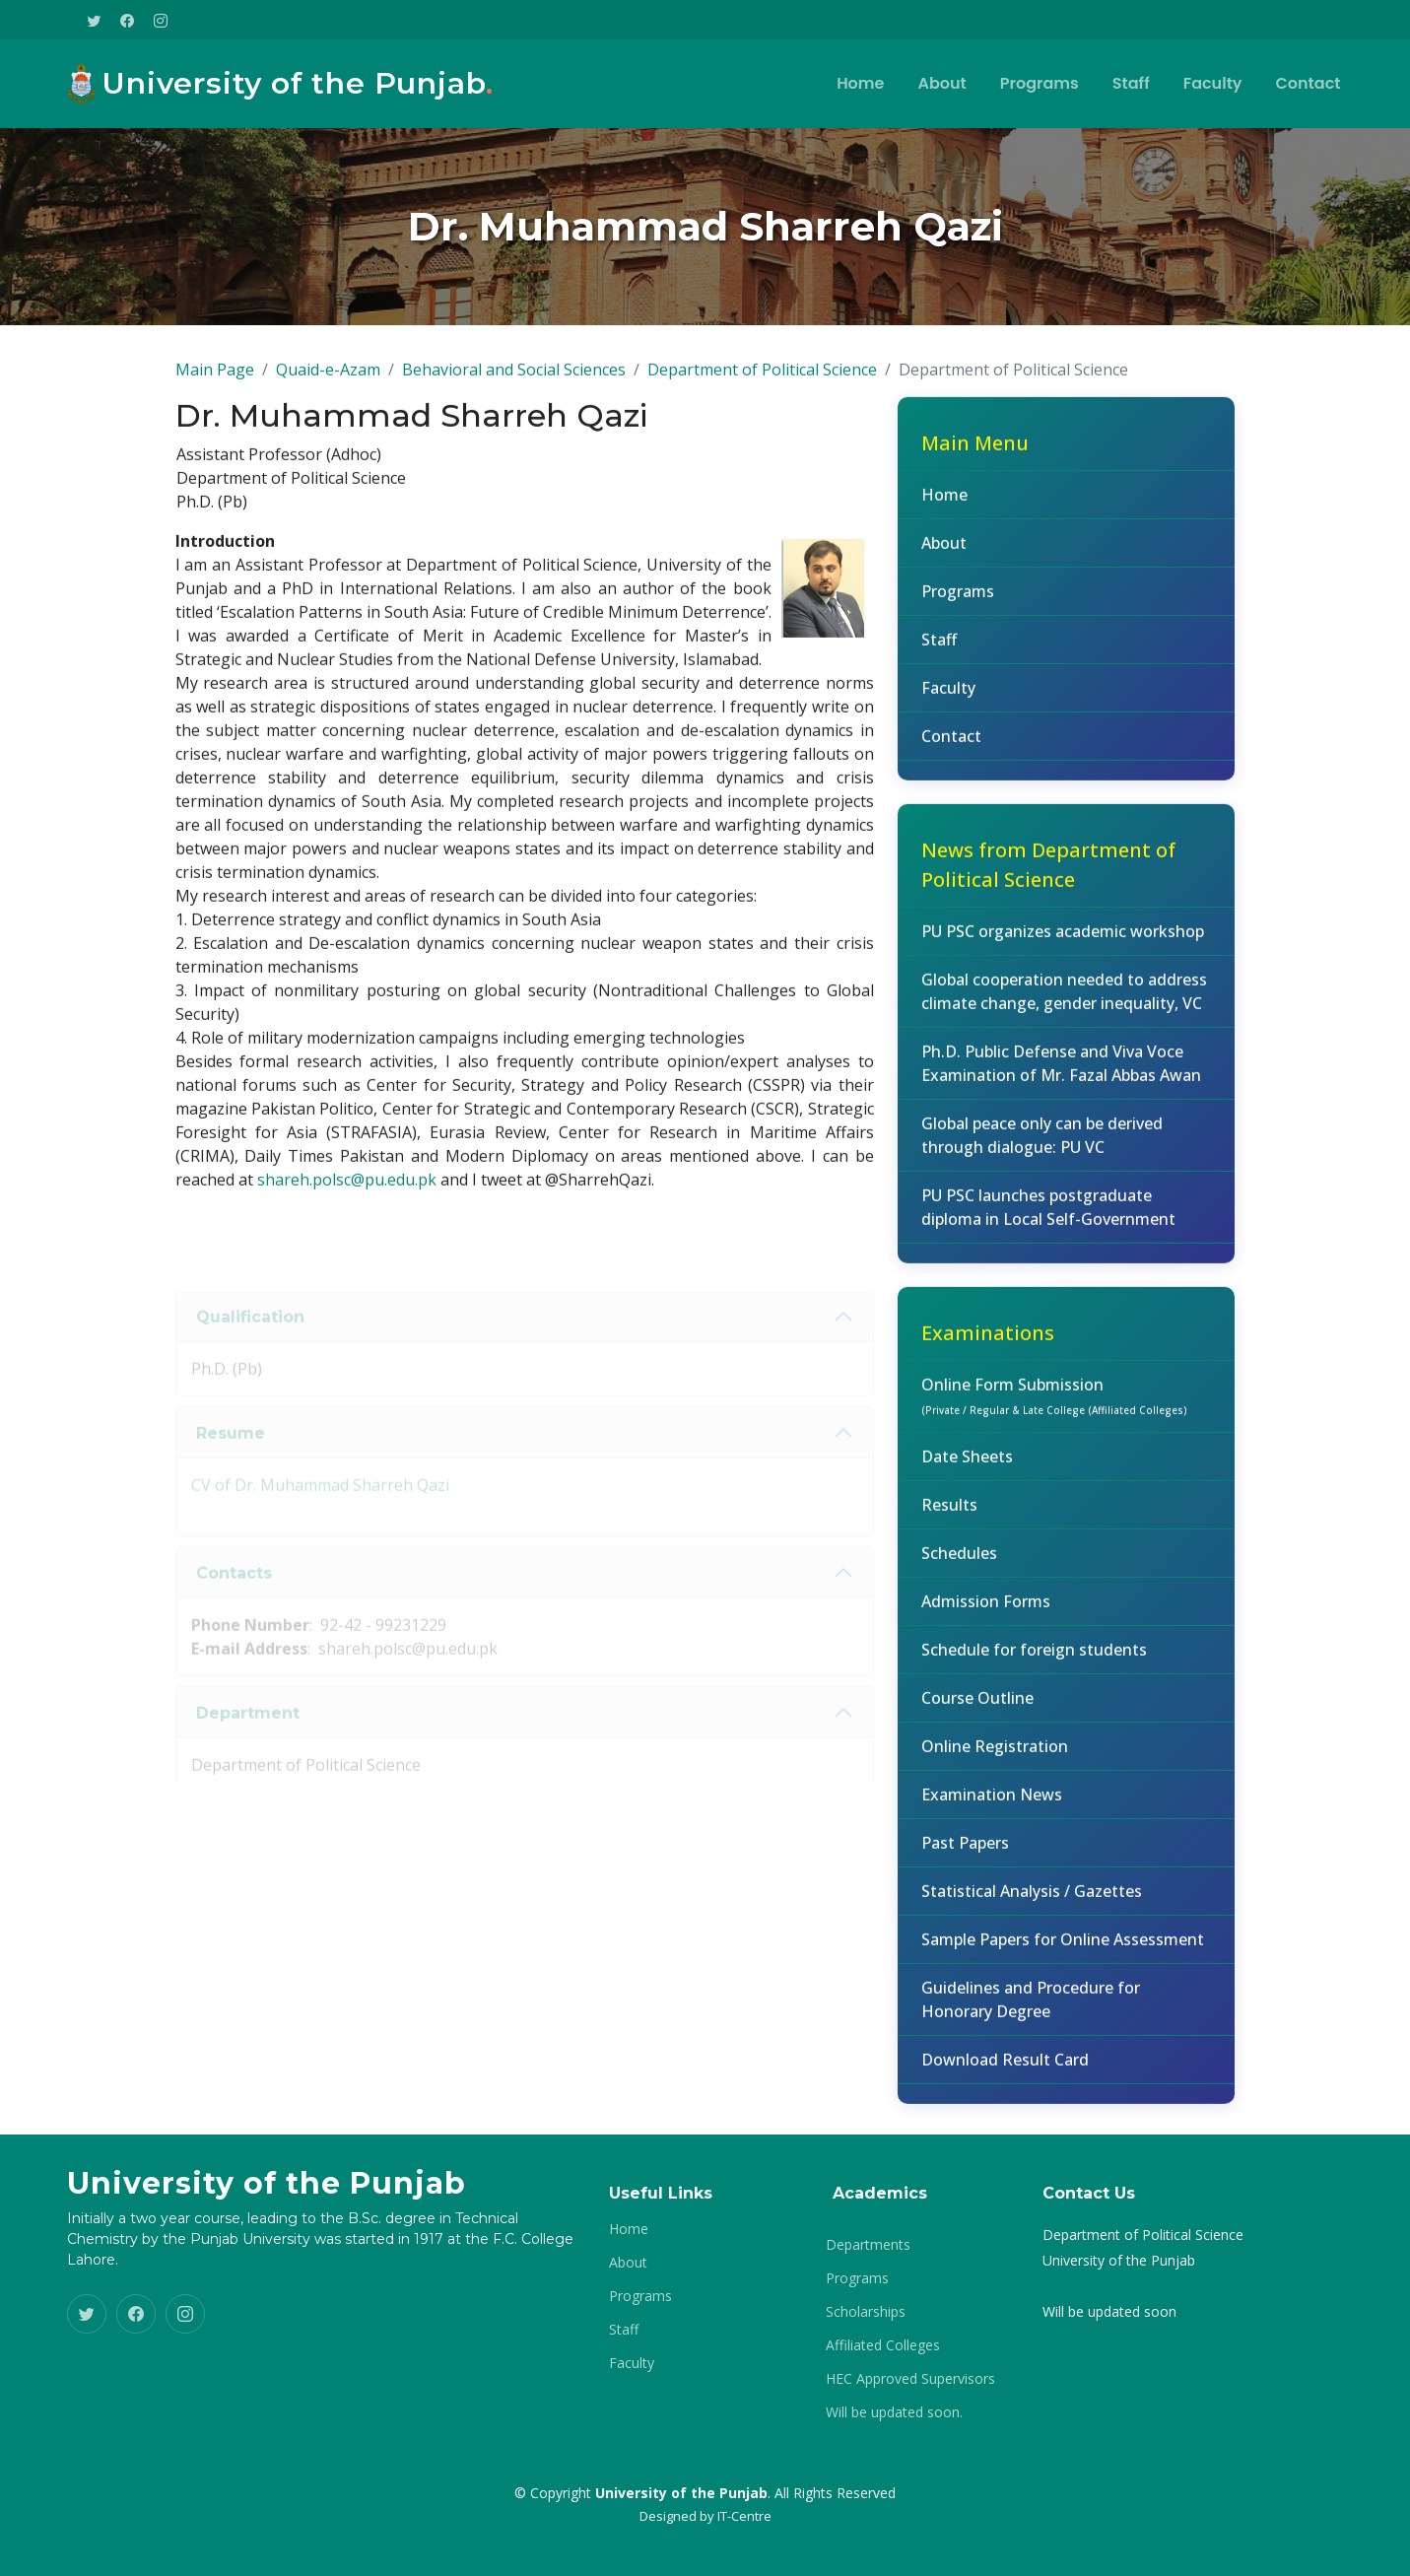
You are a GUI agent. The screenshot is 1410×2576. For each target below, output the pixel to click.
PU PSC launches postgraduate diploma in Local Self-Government (1048, 1217)
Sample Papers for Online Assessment (1062, 1949)
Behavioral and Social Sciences (514, 379)
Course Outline (977, 1708)
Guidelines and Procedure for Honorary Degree (1030, 2009)
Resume (230, 1460)
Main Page (214, 379)
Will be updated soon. (894, 2412)
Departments (868, 2245)
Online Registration (994, 1756)
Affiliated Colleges (883, 2345)
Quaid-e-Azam (328, 379)
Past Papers (965, 1853)
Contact (1308, 83)
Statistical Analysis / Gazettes (1031, 1901)
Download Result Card (1005, 2069)
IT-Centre (744, 2516)
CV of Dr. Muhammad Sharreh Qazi (320, 1513)
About (941, 83)
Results (949, 1514)
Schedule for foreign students (1034, 1659)
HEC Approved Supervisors (910, 2379)
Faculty (1212, 83)
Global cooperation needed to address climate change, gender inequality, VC (1064, 1001)
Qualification (250, 1343)
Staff (1131, 83)
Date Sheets (967, 1466)
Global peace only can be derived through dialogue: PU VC (1042, 1145)
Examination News (991, 1804)
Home (860, 83)
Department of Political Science (762, 379)
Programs (1039, 83)
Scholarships (866, 2312)
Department (248, 1739)
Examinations (987, 1342)
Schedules (959, 1563)
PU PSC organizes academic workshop (1062, 941)
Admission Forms (985, 1611)
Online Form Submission (1054, 1405)
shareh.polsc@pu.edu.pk (346, 1190)
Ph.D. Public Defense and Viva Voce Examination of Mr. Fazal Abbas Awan (1061, 1073)
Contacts (234, 1600)
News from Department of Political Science (1048, 875)
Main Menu (975, 453)
